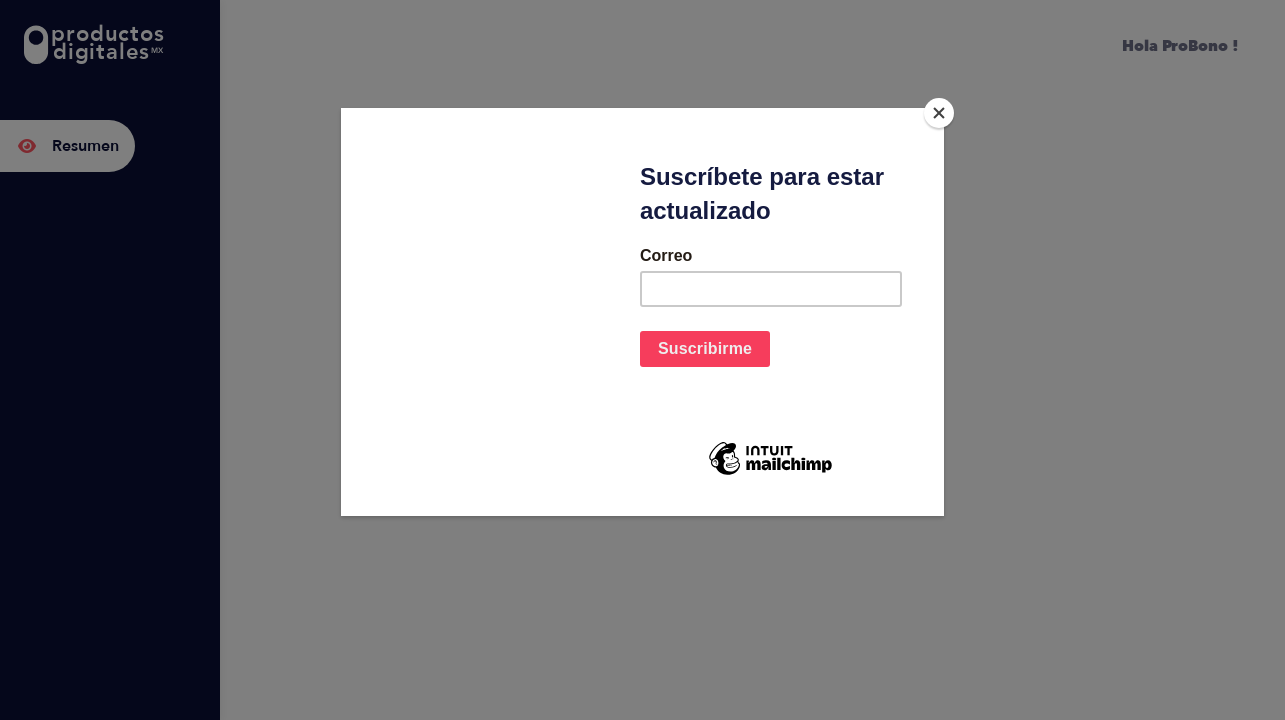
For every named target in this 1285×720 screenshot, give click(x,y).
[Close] (939, 113)
